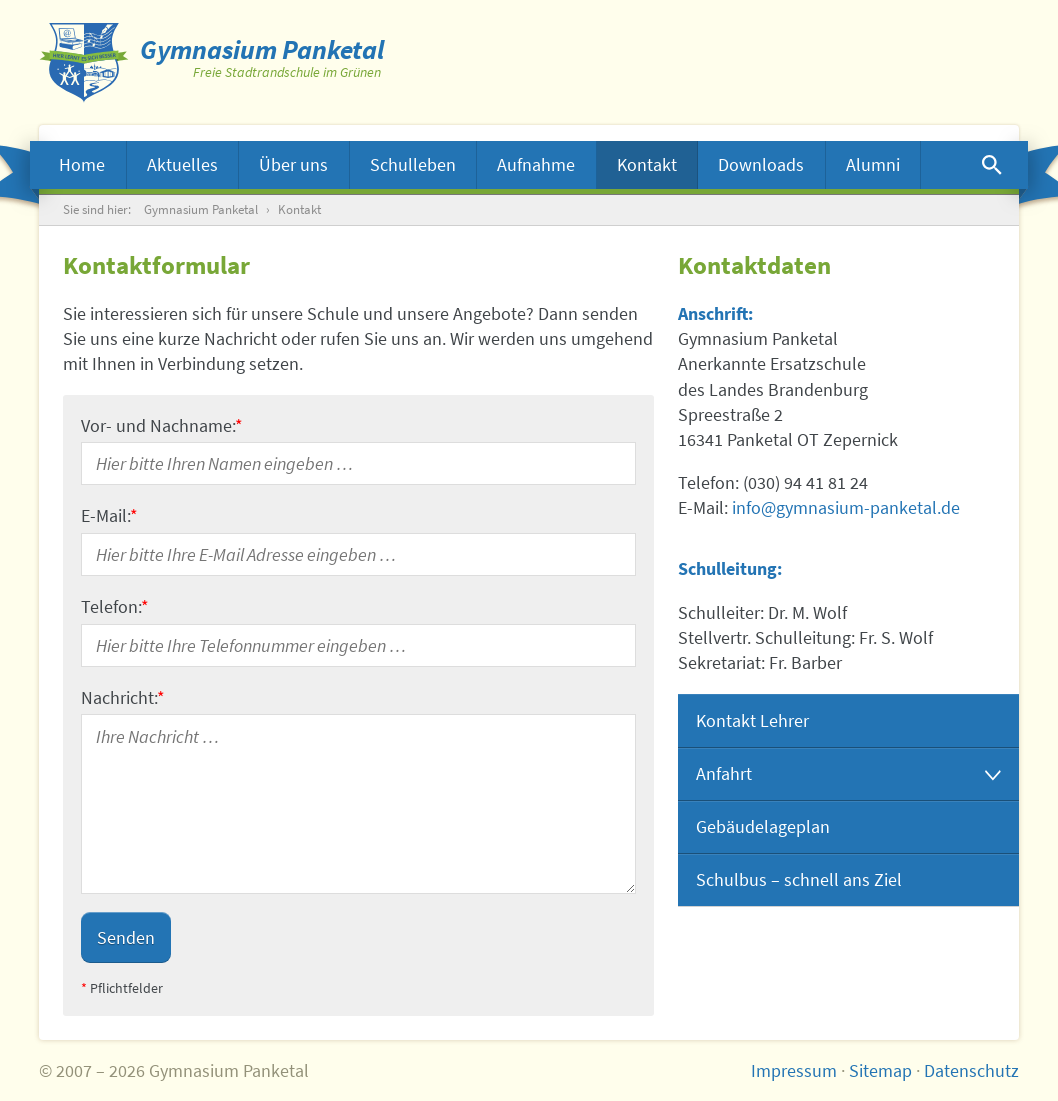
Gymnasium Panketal (201, 209)
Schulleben (413, 164)
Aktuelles (182, 164)
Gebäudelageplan (763, 826)
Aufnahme (536, 164)
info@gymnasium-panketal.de (846, 507)
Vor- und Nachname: (162, 425)
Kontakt (647, 164)
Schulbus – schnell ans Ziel (799, 879)
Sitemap (880, 1070)
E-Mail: (109, 515)
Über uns (293, 164)
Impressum (794, 1070)
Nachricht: (123, 697)
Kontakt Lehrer (752, 720)
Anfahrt (724, 773)
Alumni (873, 164)
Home (82, 164)
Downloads (761, 164)
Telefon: (115, 606)
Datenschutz (971, 1070)
